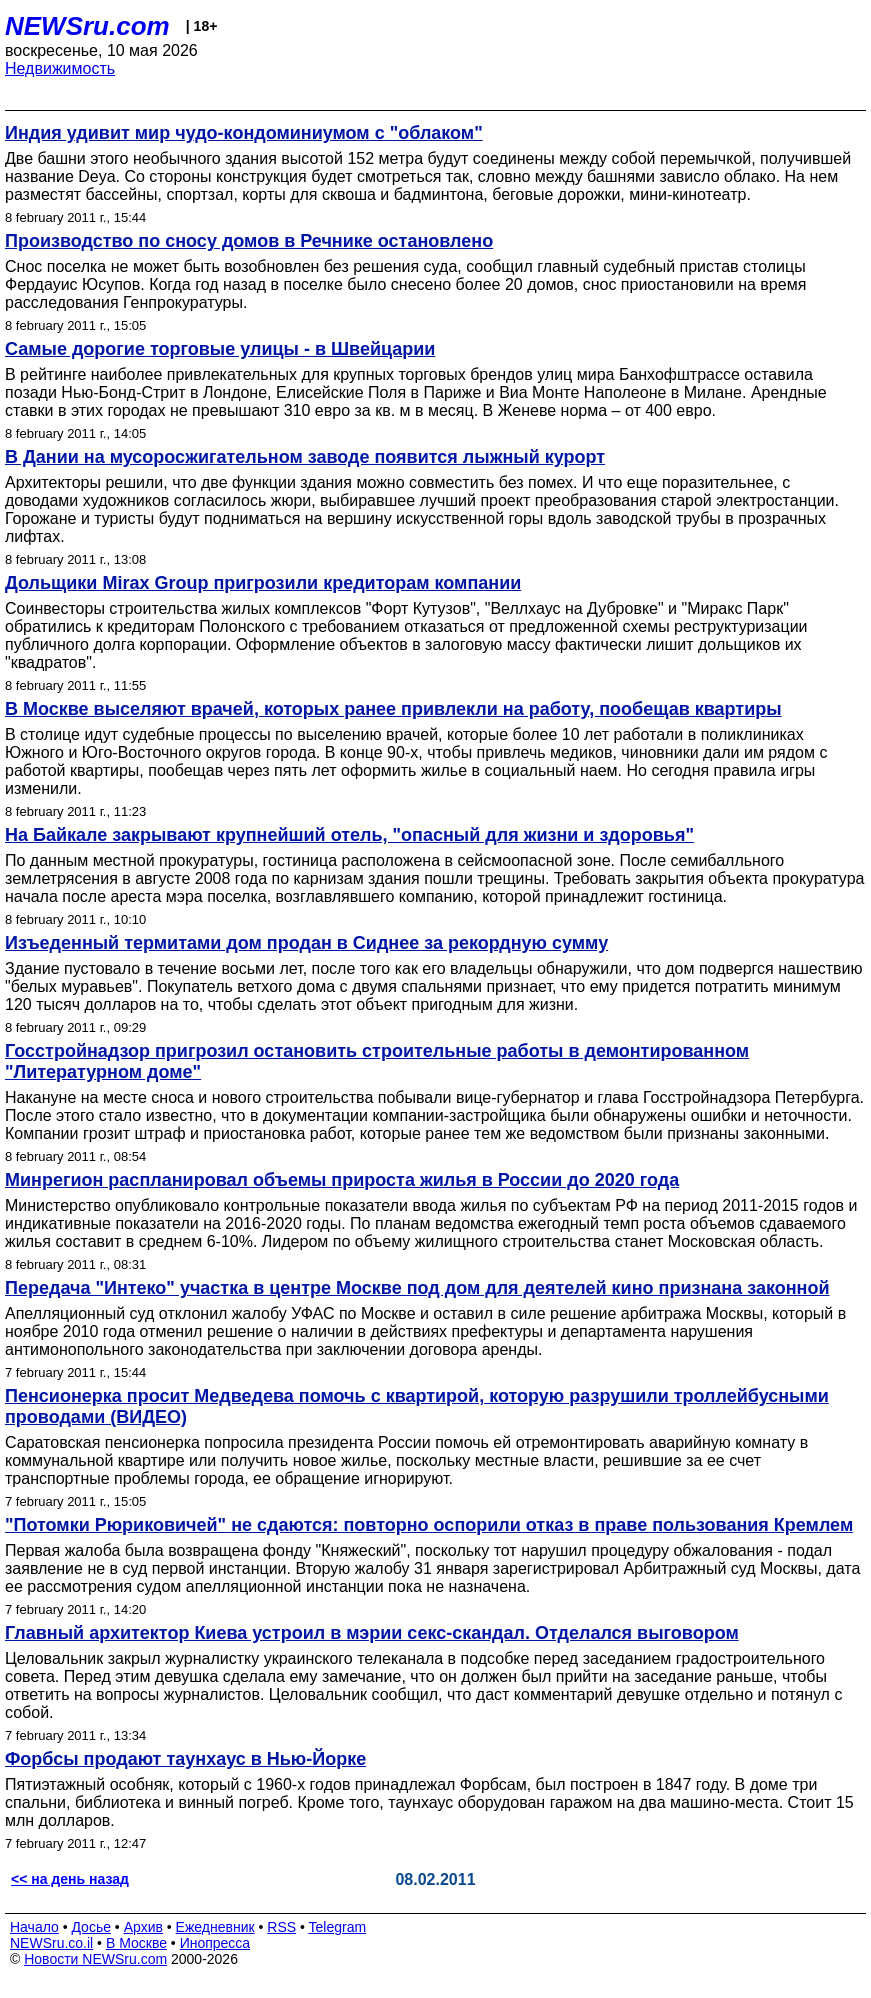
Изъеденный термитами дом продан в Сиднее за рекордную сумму (306, 943)
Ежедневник (215, 1927)
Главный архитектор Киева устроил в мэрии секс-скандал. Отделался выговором (372, 1633)
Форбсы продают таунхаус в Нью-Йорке (185, 1759)
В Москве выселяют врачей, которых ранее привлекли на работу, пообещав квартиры (393, 709)
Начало (34, 1927)
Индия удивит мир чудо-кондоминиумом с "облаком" (244, 133)
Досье (91, 1927)
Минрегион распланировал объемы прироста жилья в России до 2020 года (342, 1180)
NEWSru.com (87, 26)
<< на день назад (70, 1879)
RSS (281, 1927)
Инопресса (215, 1943)
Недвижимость (60, 68)
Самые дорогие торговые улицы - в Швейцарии (220, 349)
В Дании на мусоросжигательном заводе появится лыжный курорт (305, 457)
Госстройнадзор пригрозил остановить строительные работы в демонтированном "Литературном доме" (377, 1061)
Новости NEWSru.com (95, 1959)
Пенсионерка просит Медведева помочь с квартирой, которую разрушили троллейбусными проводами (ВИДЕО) (417, 1406)
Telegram (338, 1927)
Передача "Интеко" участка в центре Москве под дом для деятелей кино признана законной (417, 1288)
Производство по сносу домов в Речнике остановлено (249, 241)
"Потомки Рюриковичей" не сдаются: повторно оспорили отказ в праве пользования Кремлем (429, 1525)
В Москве (136, 1943)
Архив (143, 1927)
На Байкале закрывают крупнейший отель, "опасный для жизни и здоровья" (349, 835)
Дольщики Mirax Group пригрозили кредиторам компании (263, 583)
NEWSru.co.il (51, 1943)
